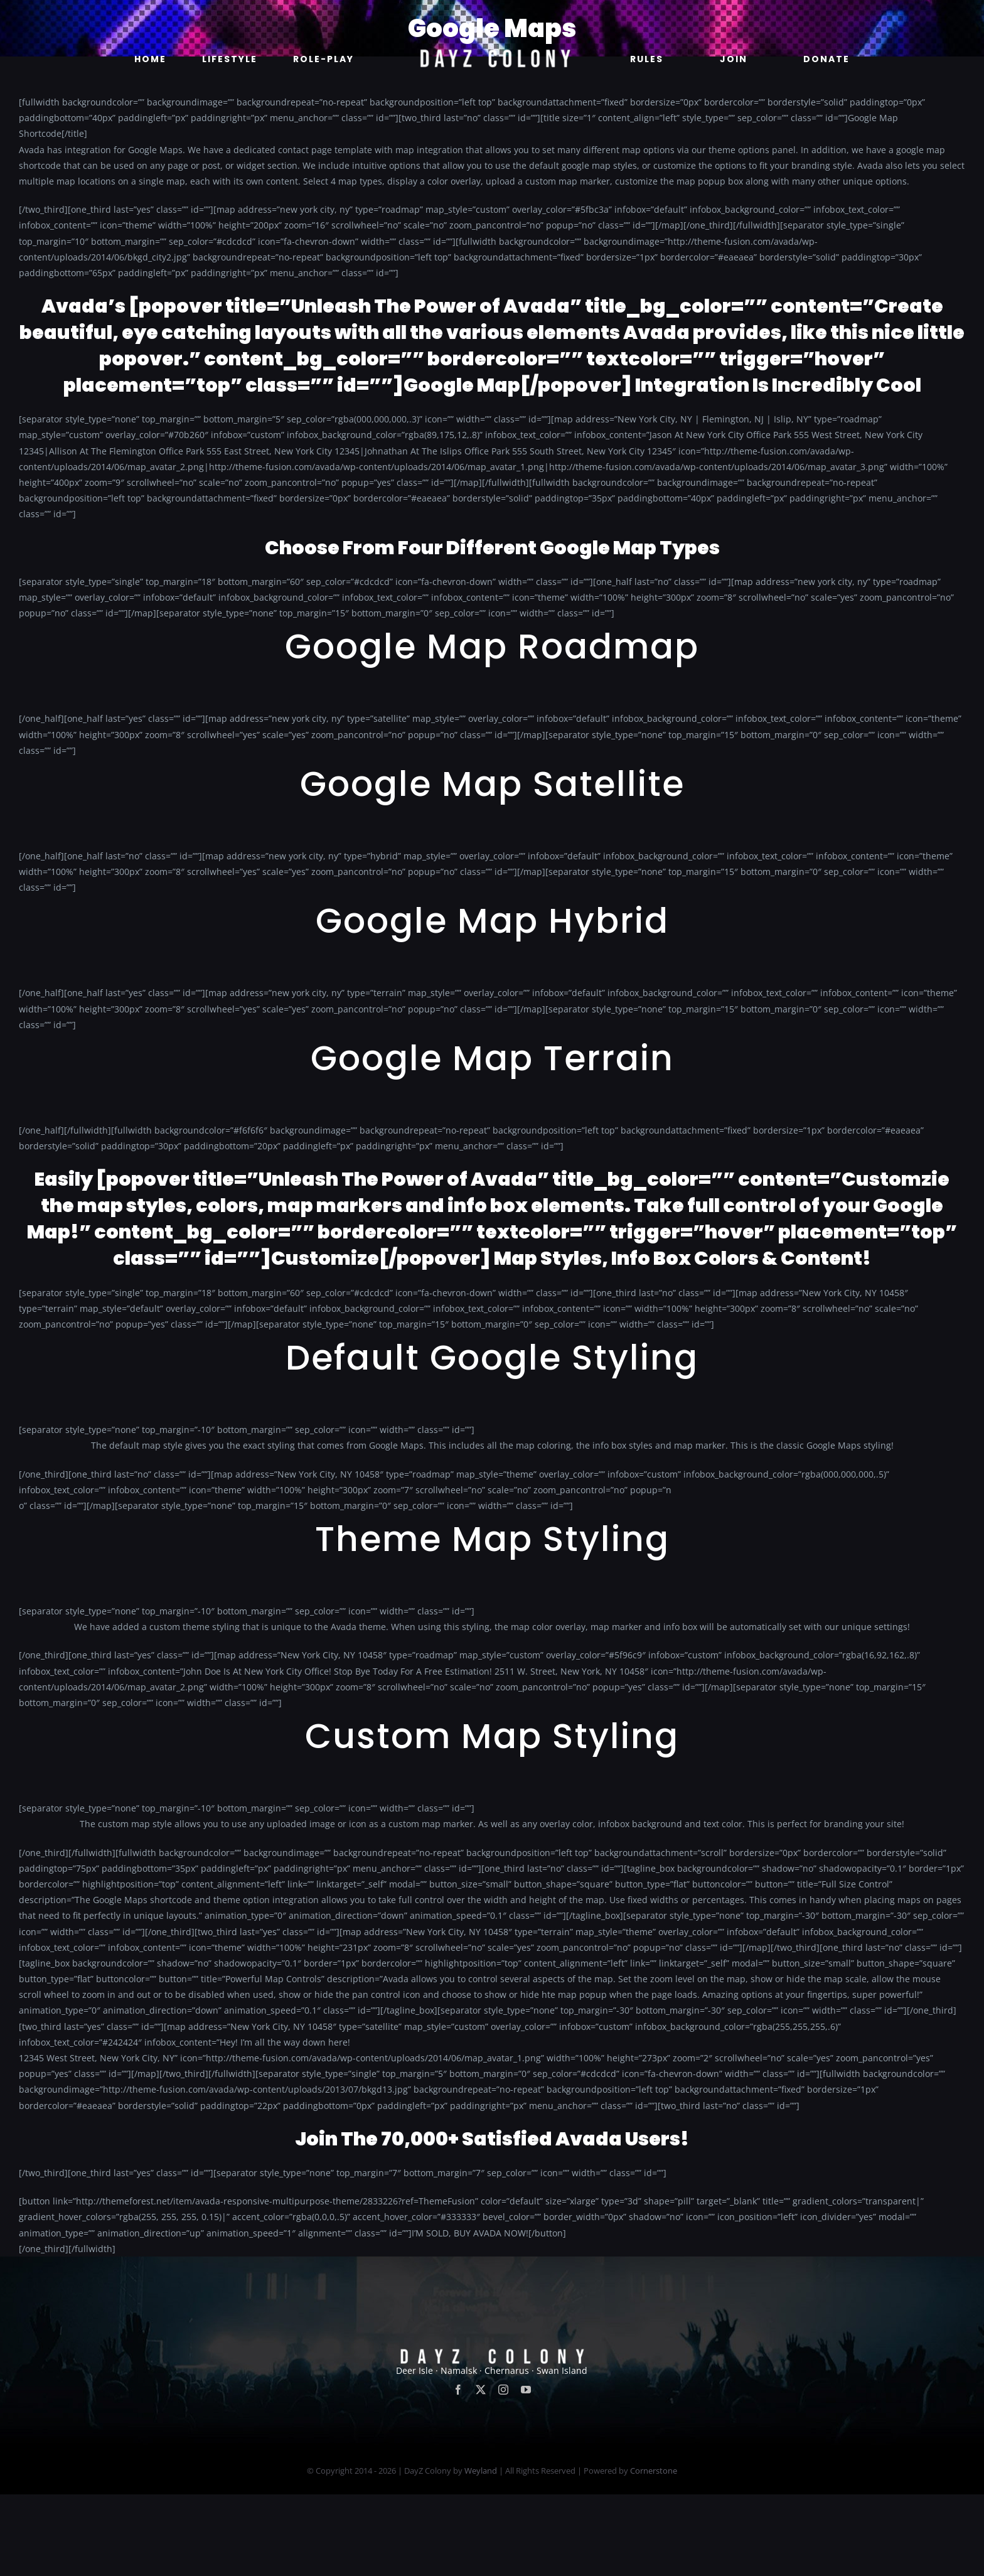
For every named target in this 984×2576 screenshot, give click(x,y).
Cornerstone (653, 2552)
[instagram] (503, 2472)
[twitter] (481, 2472)
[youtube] (526, 2472)
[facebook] (458, 2472)
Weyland (480, 2552)
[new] (492, 17)
